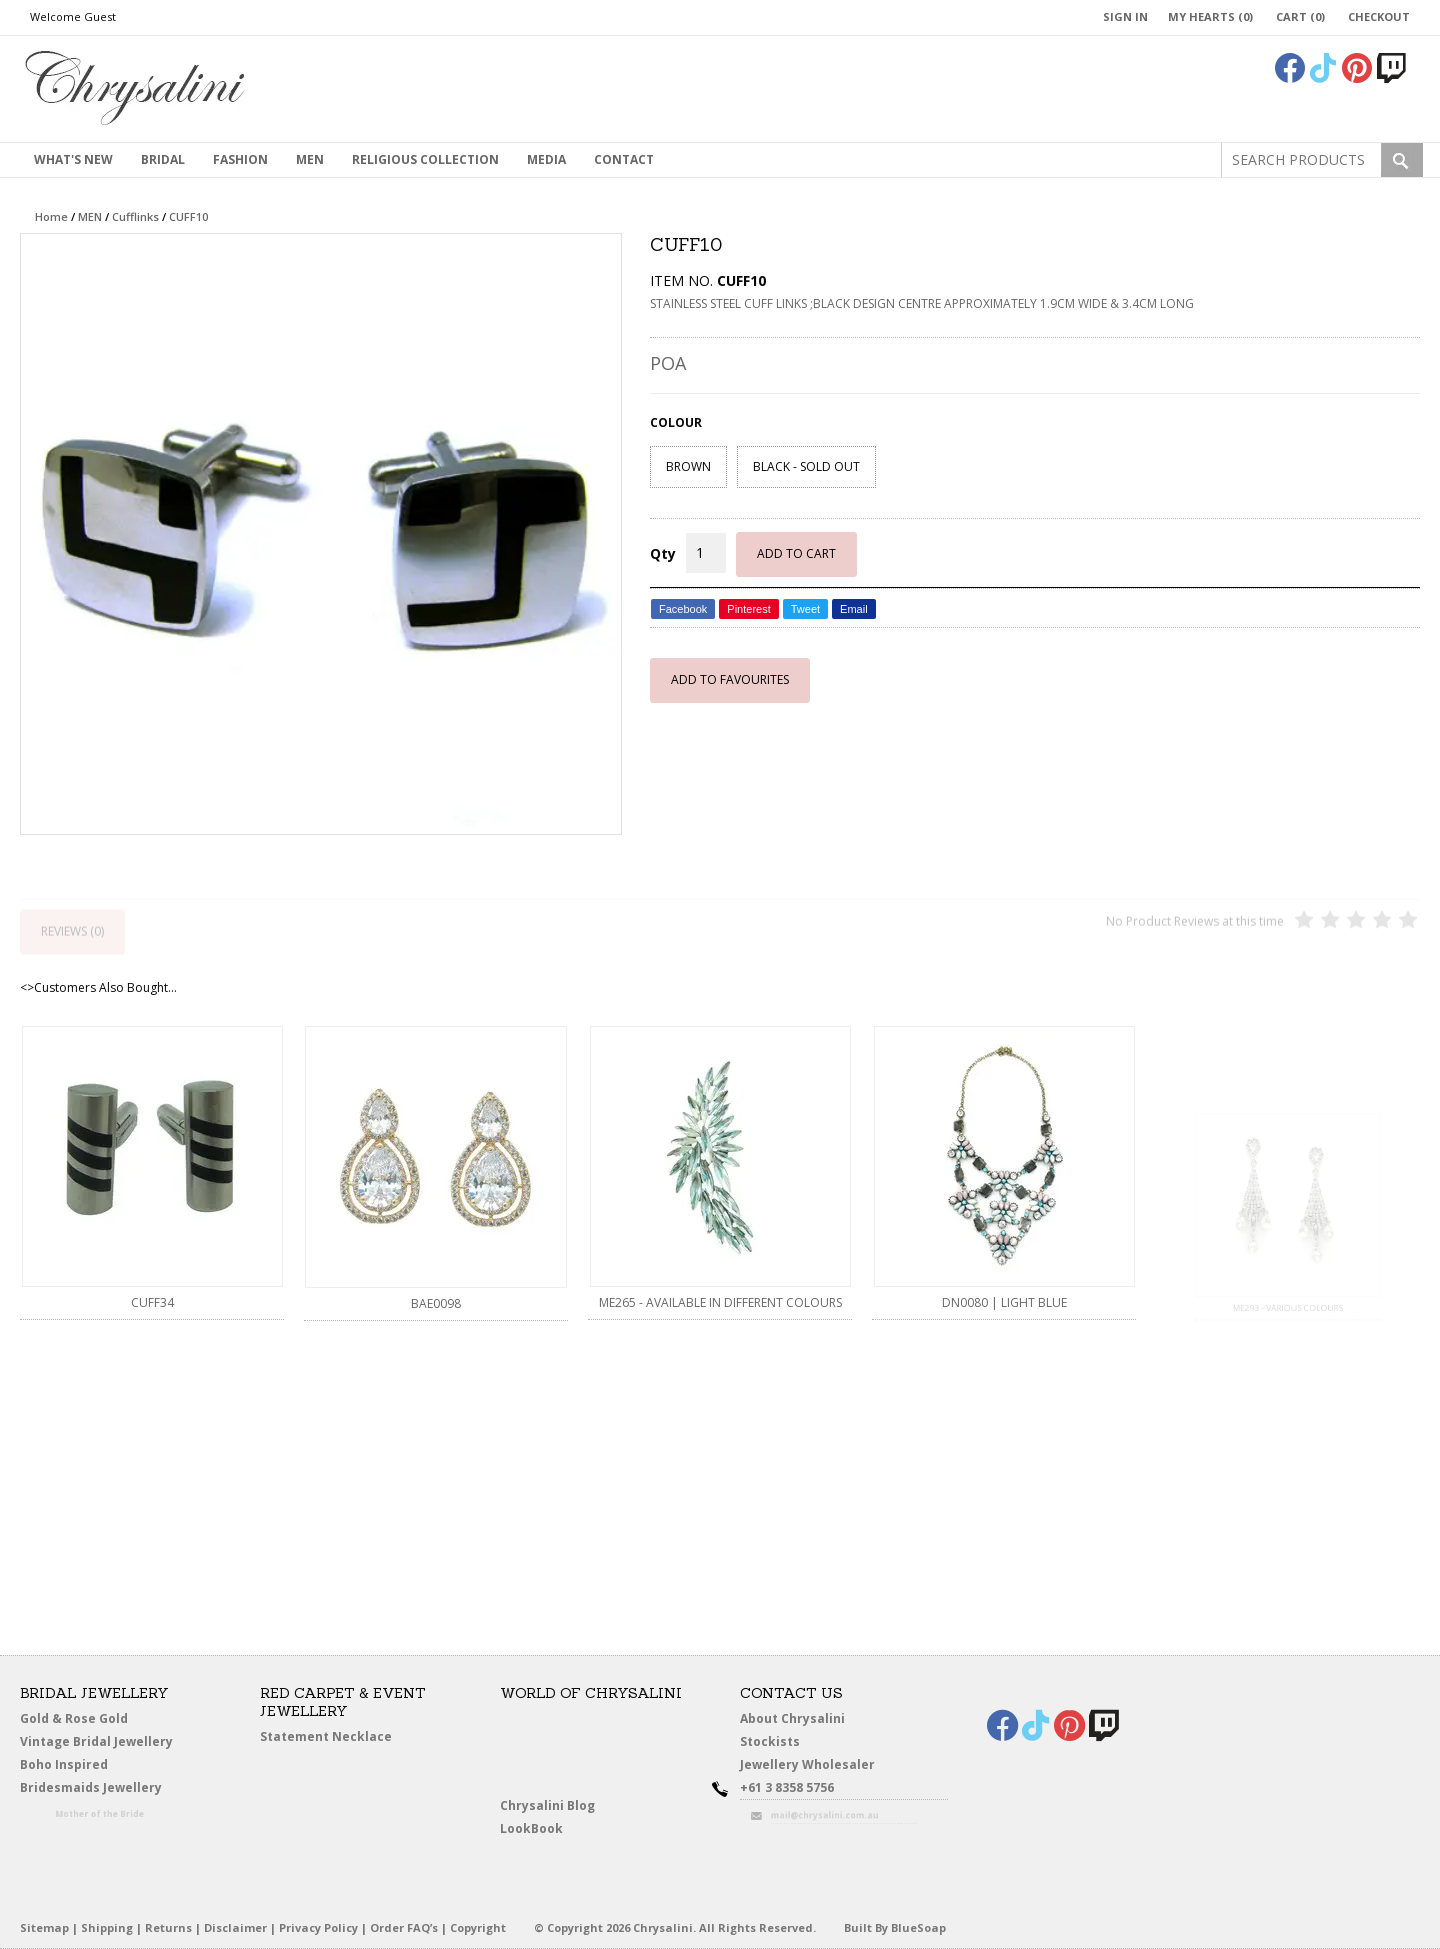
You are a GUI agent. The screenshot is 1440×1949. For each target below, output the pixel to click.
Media (546, 159)
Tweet (805, 609)
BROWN (688, 466)
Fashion (240, 159)
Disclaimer (235, 1927)
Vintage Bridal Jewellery (100, 1742)
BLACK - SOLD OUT (806, 466)
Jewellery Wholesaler (820, 1768)
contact (624, 159)
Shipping (107, 1927)
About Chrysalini (792, 1718)
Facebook (683, 609)
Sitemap (44, 1927)
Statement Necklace (326, 1736)
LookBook (539, 1829)
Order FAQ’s (404, 1927)
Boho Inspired (91, 1768)
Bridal (163, 159)
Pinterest (748, 609)
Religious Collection (425, 159)
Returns (168, 1927)
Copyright (478, 1927)
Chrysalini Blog (547, 1805)
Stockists (777, 1742)
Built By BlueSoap (895, 1927)
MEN (310, 159)
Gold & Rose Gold (74, 1718)
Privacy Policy (318, 1927)
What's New (73, 159)
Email (854, 609)
